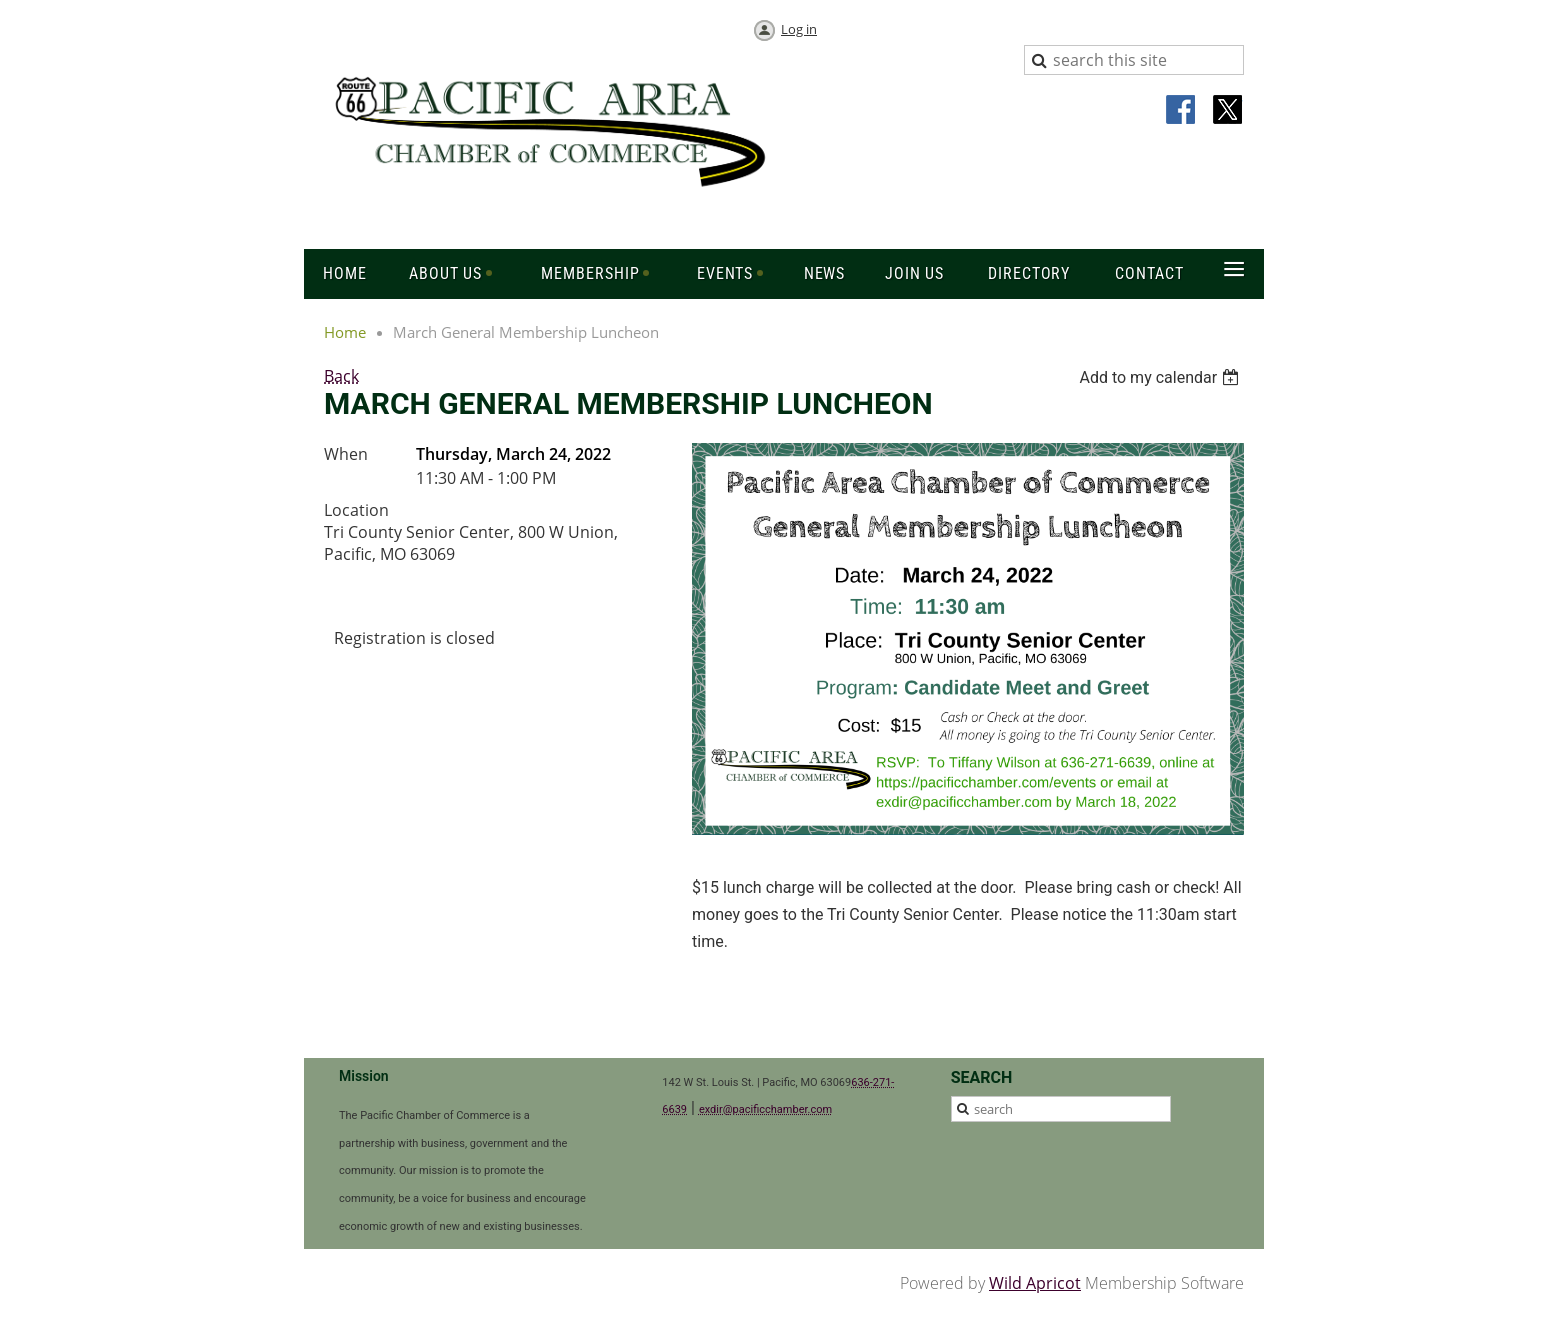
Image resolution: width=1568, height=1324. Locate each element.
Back (341, 376)
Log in (799, 29)
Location (356, 510)
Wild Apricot (1035, 1283)
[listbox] (1161, 377)
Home (345, 332)
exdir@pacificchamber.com (765, 1109)
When (346, 454)
